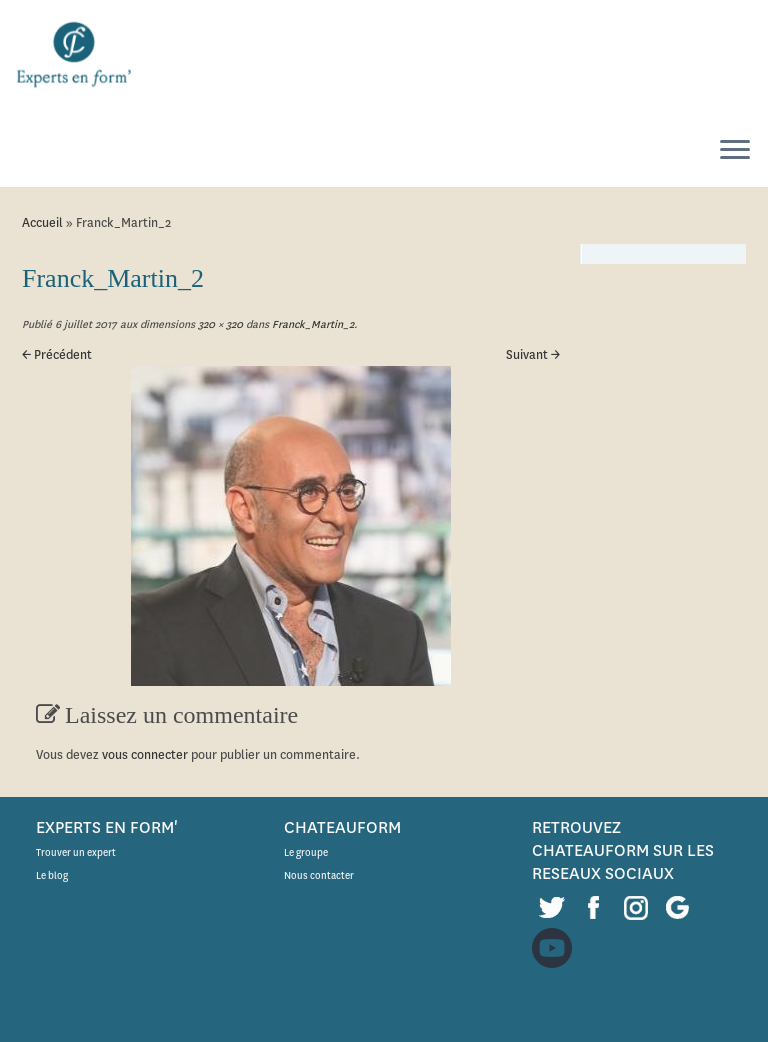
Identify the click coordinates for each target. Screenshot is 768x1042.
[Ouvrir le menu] (735, 151)
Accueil (42, 222)
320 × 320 (219, 324)
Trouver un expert (76, 852)
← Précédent (57, 354)
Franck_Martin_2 (311, 324)
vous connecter (145, 754)
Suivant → (533, 354)
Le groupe (306, 852)
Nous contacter (319, 875)
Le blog (52, 875)
